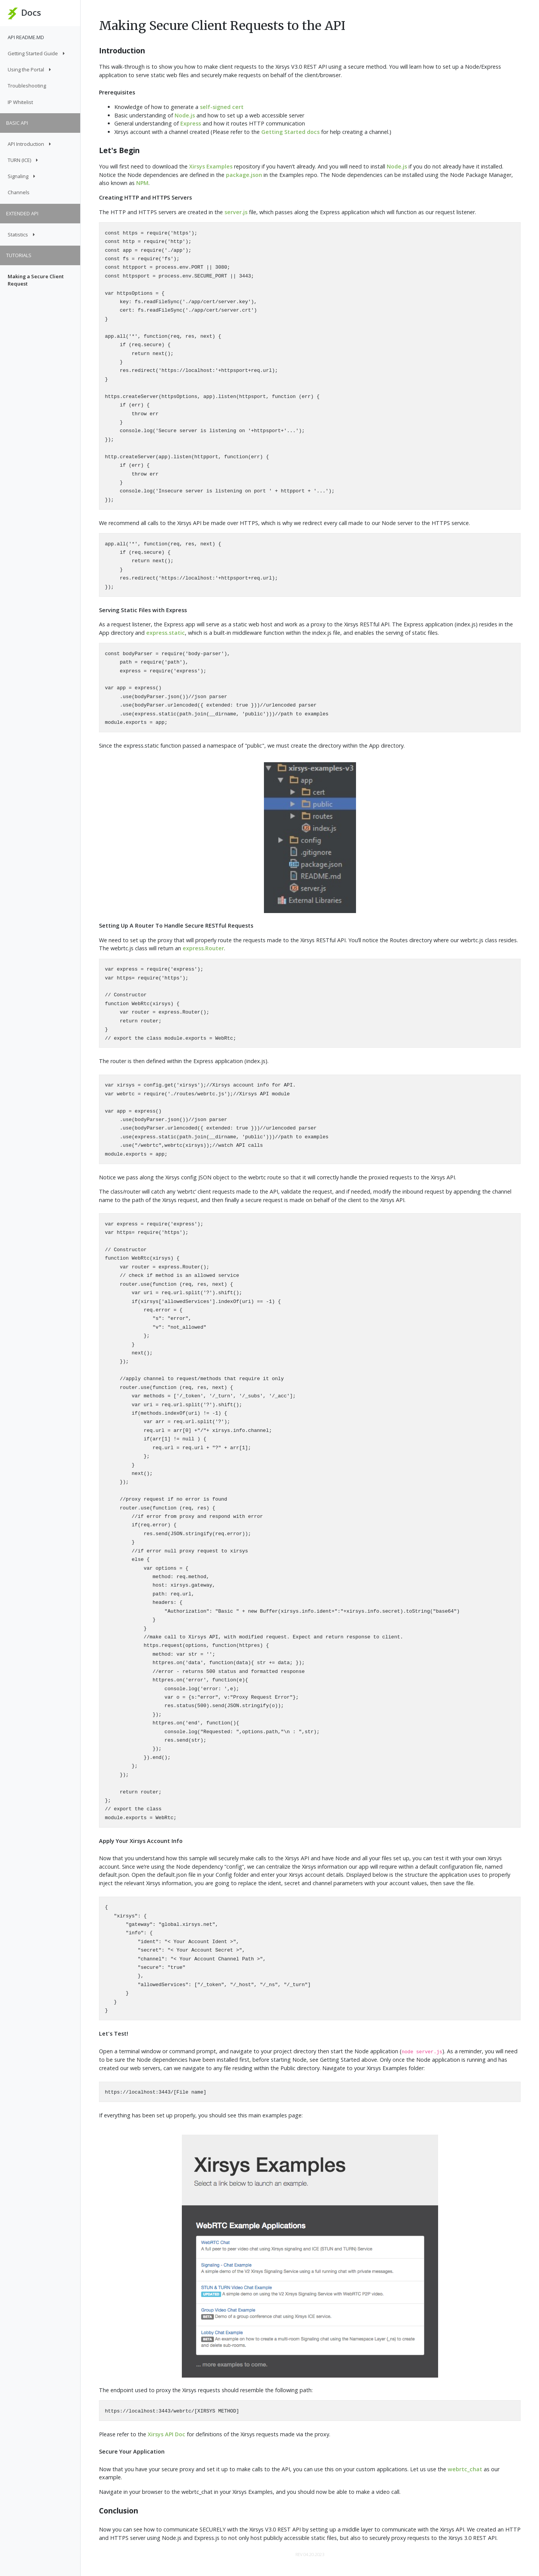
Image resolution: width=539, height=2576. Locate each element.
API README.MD (26, 37)
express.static (165, 632)
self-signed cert (222, 107)
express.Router (203, 948)
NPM (142, 183)
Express (190, 123)
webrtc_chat (465, 2469)
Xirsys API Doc (166, 2434)
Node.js (185, 115)
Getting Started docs (290, 131)
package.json (244, 174)
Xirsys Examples (210, 166)
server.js (235, 212)
